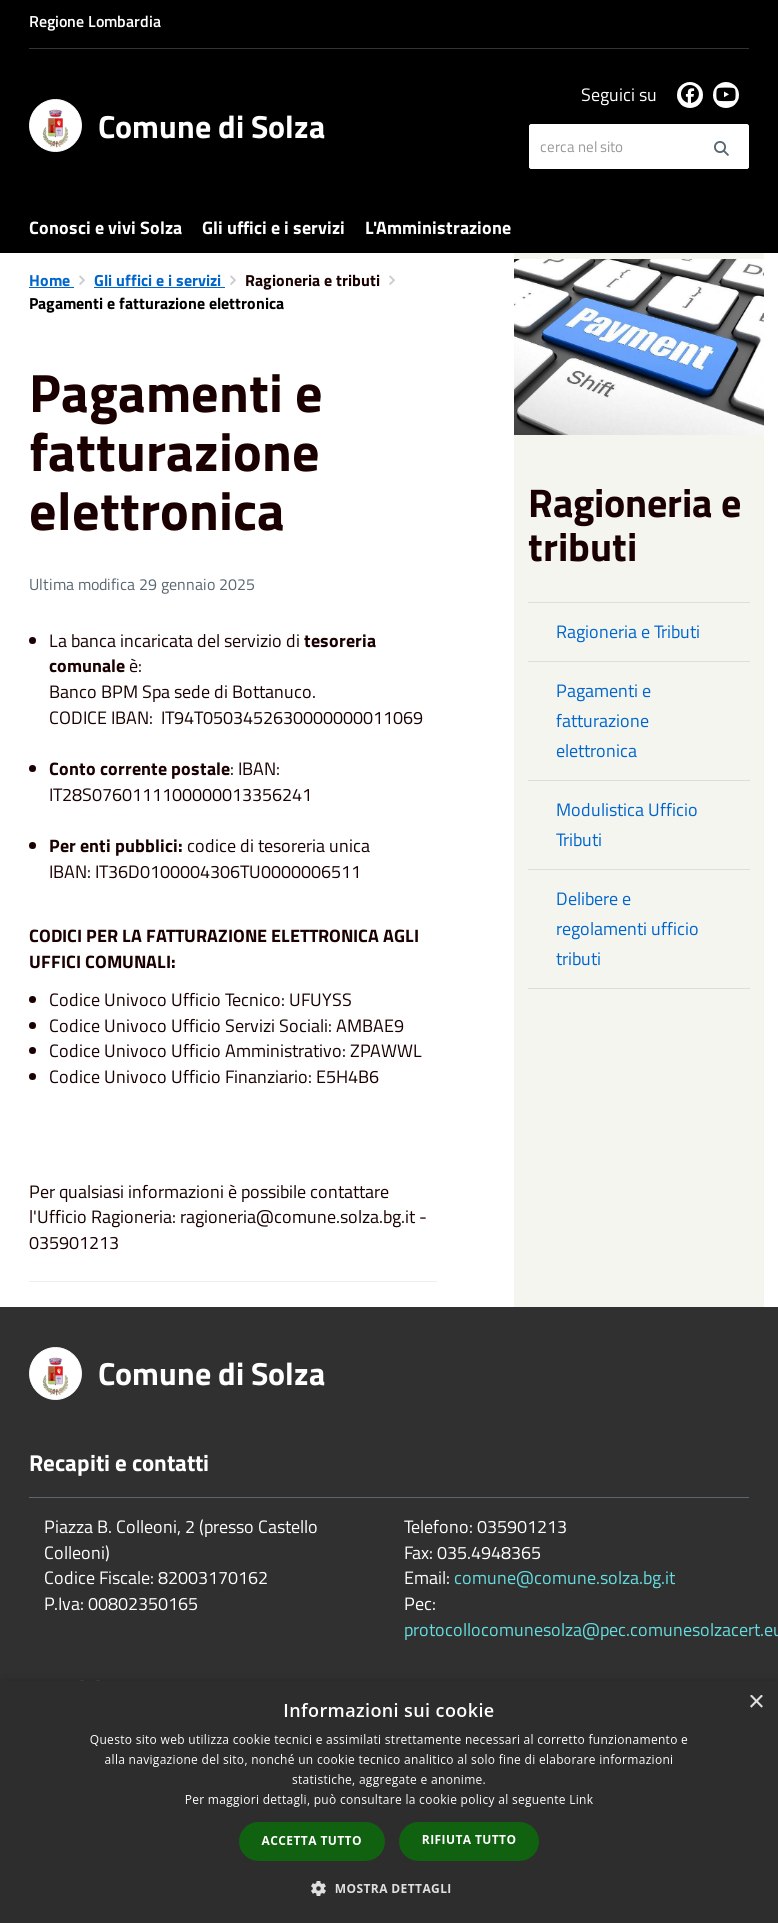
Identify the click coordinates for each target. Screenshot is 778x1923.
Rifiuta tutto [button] (469, 1839)
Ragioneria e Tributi (628, 631)
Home (51, 280)
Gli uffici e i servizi (273, 227)
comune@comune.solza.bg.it (564, 1577)
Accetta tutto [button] (312, 1840)
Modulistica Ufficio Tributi (627, 824)
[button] (389, 1887)
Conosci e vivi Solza (105, 227)
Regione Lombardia (95, 21)
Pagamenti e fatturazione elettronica (603, 720)
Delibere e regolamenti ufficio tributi (627, 928)
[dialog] (389, 1802)
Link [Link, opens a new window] (581, 1799)
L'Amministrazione (438, 227)
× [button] (755, 1702)
